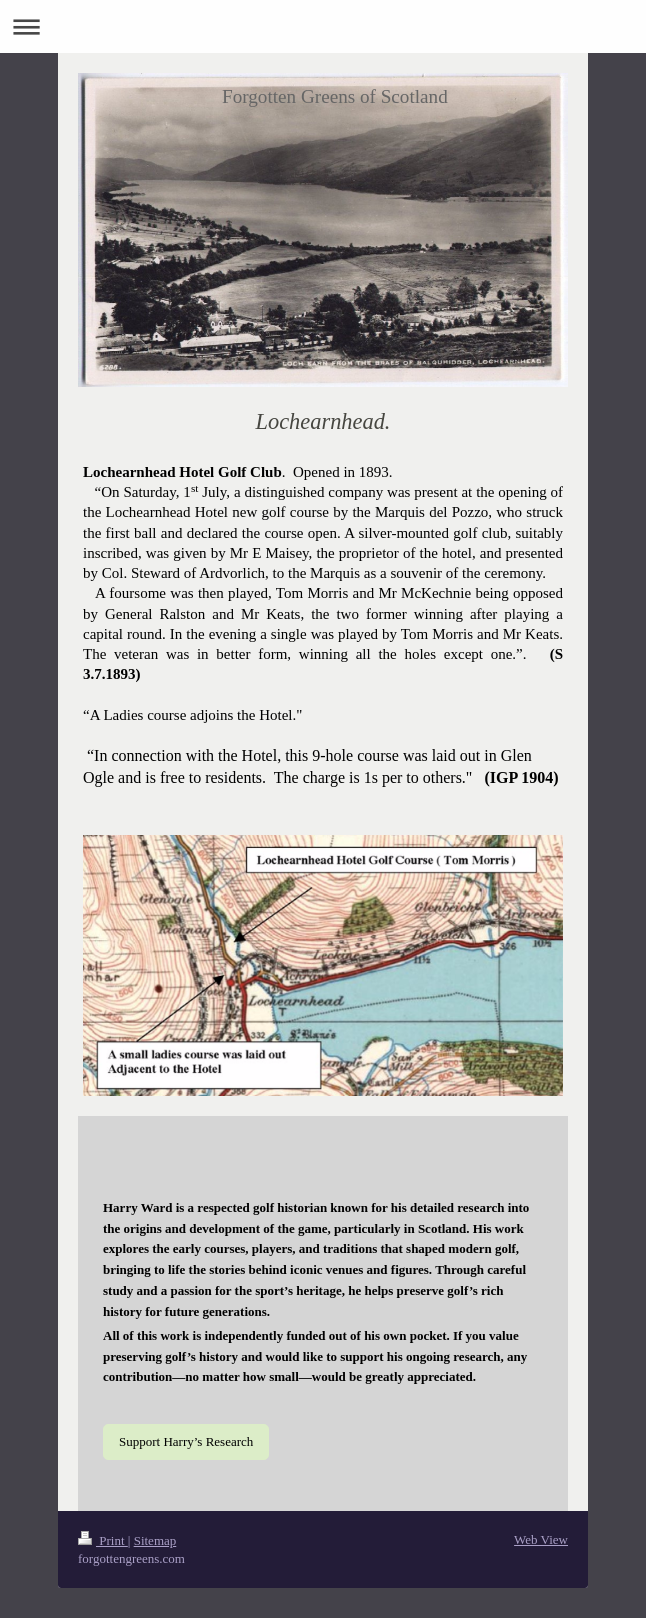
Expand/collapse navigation (323, 26)
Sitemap (155, 1540)
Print (103, 1540)
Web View (541, 1539)
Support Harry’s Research (186, 1441)
